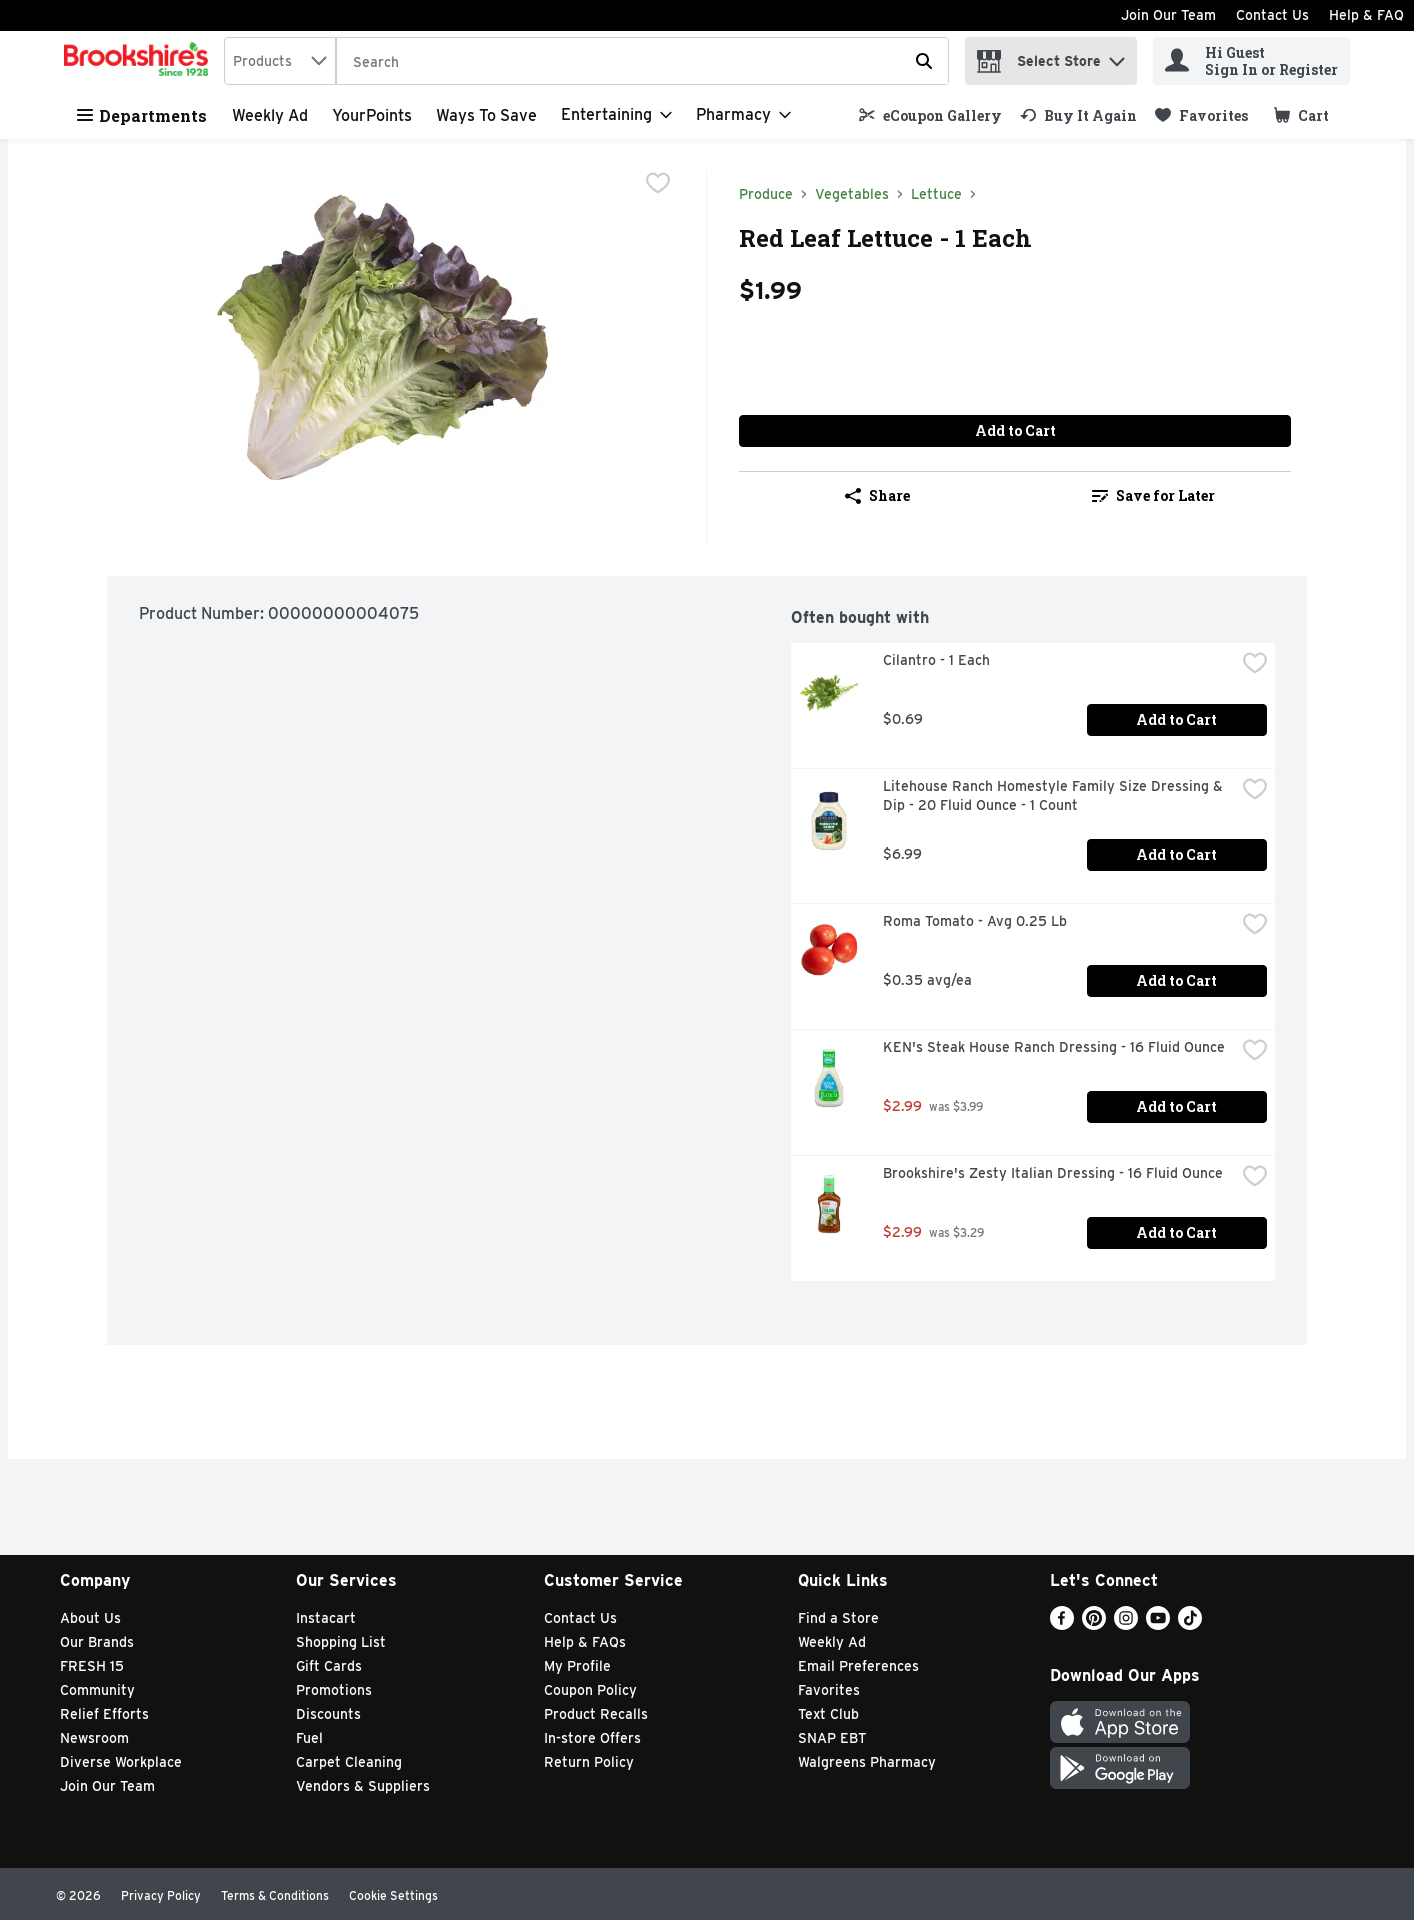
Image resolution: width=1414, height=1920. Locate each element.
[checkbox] (658, 185)
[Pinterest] (1094, 1624)
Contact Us (1272, 15)
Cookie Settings (393, 1895)
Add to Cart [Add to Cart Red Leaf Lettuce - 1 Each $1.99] (1015, 430)
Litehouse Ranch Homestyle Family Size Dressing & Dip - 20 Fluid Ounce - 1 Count (1055, 795)
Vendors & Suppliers (363, 1786)
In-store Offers (592, 1738)
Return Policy (589, 1762)
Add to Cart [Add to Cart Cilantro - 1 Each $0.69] (1176, 719)
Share (877, 495)
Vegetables (852, 194)
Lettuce (936, 194)
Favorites (829, 1690)
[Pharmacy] (743, 115)
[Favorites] (1201, 115)
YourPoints (372, 115)
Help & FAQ (1366, 15)
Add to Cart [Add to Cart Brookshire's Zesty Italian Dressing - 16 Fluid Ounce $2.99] (1176, 1232)
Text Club (828, 1714)
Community (97, 1690)
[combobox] (280, 61)
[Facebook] (1062, 1624)
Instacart (326, 1618)
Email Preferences (858, 1666)
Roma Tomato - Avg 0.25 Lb (975, 921)
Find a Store (838, 1618)
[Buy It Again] (1078, 115)
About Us (90, 1618)
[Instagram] (1126, 1624)
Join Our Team (1168, 15)
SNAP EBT (832, 1738)
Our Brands (97, 1642)
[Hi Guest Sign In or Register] (1251, 61)
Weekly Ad (270, 115)
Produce (766, 194)
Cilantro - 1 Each (936, 660)
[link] (930, 115)
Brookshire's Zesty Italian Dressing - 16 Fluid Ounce (1053, 1173)
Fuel (309, 1738)
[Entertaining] (616, 115)
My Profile (577, 1666)
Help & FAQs (585, 1642)
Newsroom (94, 1738)
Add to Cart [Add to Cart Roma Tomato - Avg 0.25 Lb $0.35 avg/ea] (1176, 980)
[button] (1117, 56)
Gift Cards (329, 1666)
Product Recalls (596, 1714)
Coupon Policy (590, 1690)
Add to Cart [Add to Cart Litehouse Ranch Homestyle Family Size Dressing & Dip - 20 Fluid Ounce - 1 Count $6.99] (1176, 854)
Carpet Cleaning (349, 1762)
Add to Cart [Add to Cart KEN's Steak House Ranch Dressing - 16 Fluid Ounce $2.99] (1176, 1106)
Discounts (328, 1714)
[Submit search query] (924, 61)
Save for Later (1153, 495)
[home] (140, 61)
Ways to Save (486, 115)
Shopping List (341, 1642)
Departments (142, 115)
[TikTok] (1190, 1624)
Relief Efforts (104, 1714)
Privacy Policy (161, 1895)
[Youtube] (1158, 1624)
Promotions (334, 1690)
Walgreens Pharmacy (867, 1762)
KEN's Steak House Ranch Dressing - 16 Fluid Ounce (1054, 1047)
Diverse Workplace (121, 1762)
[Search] (642, 62)
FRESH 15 (92, 1666)
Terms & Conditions (275, 1895)
